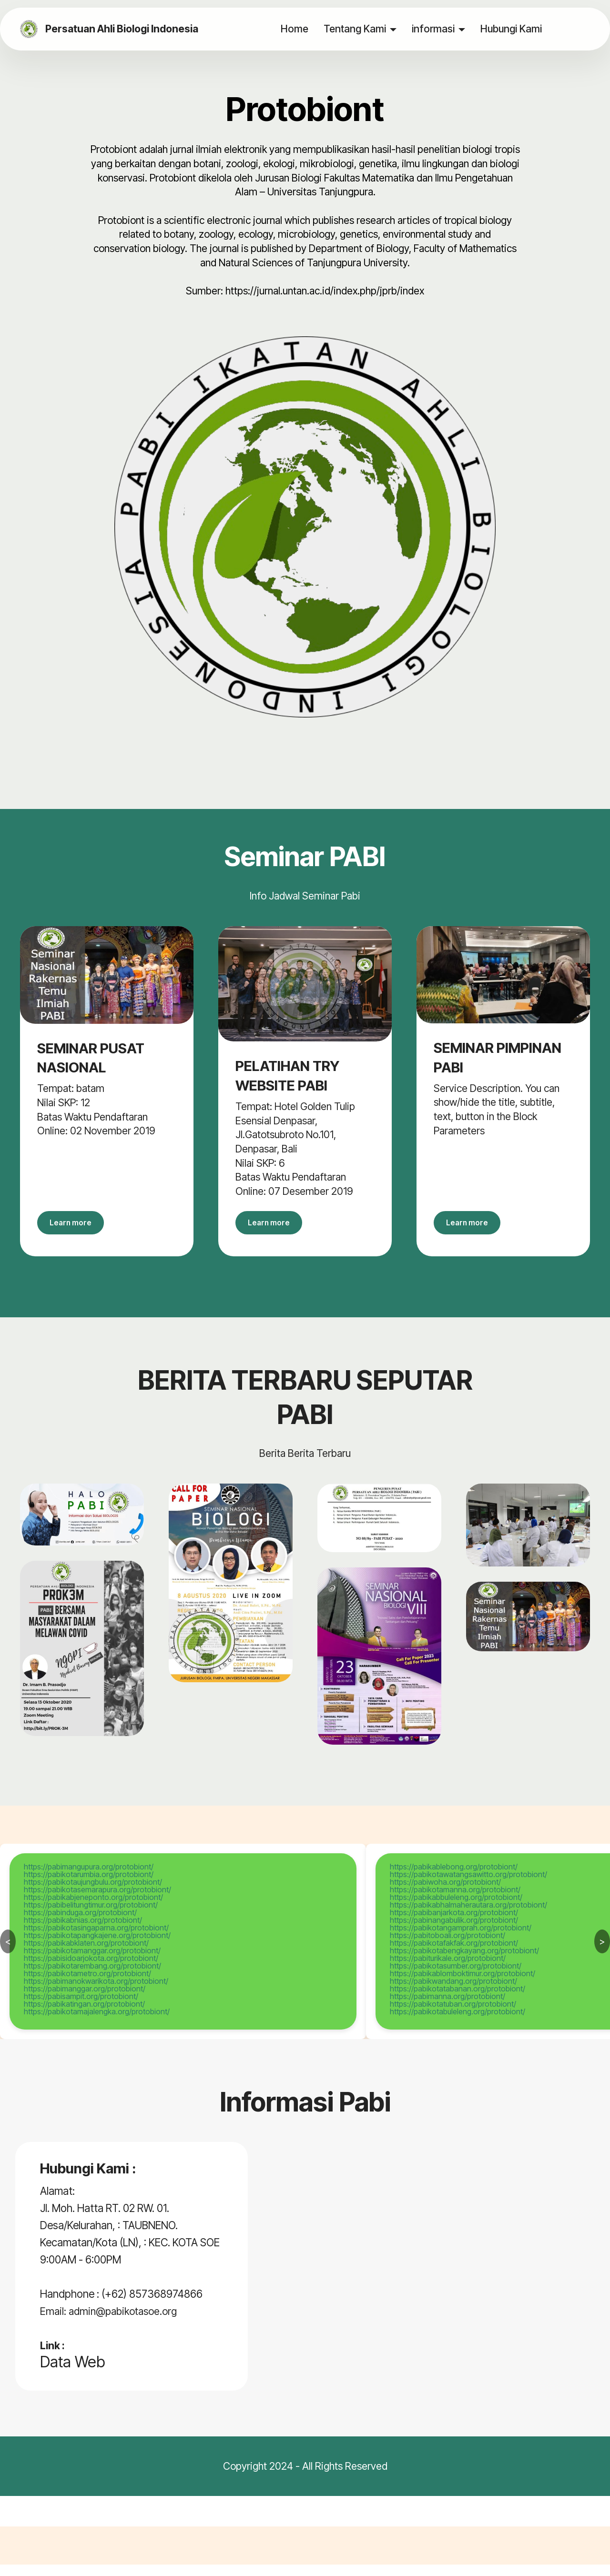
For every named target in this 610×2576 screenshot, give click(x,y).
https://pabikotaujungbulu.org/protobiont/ (93, 1893)
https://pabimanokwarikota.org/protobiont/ (96, 1992)
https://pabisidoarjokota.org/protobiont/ (91, 1969)
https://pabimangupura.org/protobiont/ (88, 1878)
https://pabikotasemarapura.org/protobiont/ (97, 1901)
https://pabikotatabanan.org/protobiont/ (457, 2000)
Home (295, 28)
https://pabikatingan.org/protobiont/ (84, 2015)
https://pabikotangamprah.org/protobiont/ (460, 1939)
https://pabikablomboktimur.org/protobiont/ (462, 1985)
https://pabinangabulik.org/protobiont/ (454, 1931)
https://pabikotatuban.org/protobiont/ (453, 2015)
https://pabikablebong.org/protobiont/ (454, 1878)
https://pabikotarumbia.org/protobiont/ (88, 1885)
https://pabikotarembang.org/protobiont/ (92, 1977)
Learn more (79, 1228)
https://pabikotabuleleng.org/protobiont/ (457, 2023)
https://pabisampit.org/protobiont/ (81, 2007)
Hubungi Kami (512, 28)
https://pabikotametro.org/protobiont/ (87, 1985)
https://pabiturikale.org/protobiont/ (448, 1969)
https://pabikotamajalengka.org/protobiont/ (97, 2023)
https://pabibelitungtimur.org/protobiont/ (91, 1916)
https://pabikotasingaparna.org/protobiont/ (96, 1939)
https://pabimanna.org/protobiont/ (447, 2007)
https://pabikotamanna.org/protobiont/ (455, 1901)
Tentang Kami (356, 28)
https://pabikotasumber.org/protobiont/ (455, 1977)
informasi (434, 28)
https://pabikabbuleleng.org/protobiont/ (456, 1908)
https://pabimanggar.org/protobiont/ (84, 2000)
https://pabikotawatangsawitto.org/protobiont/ (468, 1885)
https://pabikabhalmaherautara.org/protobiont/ (468, 1916)
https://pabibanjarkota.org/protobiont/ (454, 1924)
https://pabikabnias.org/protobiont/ (83, 1931)
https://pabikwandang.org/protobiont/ (453, 1992)
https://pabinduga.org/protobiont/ (80, 1924)
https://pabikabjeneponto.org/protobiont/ (93, 1908)
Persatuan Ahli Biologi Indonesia (127, 29)
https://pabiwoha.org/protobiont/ (445, 1893)
